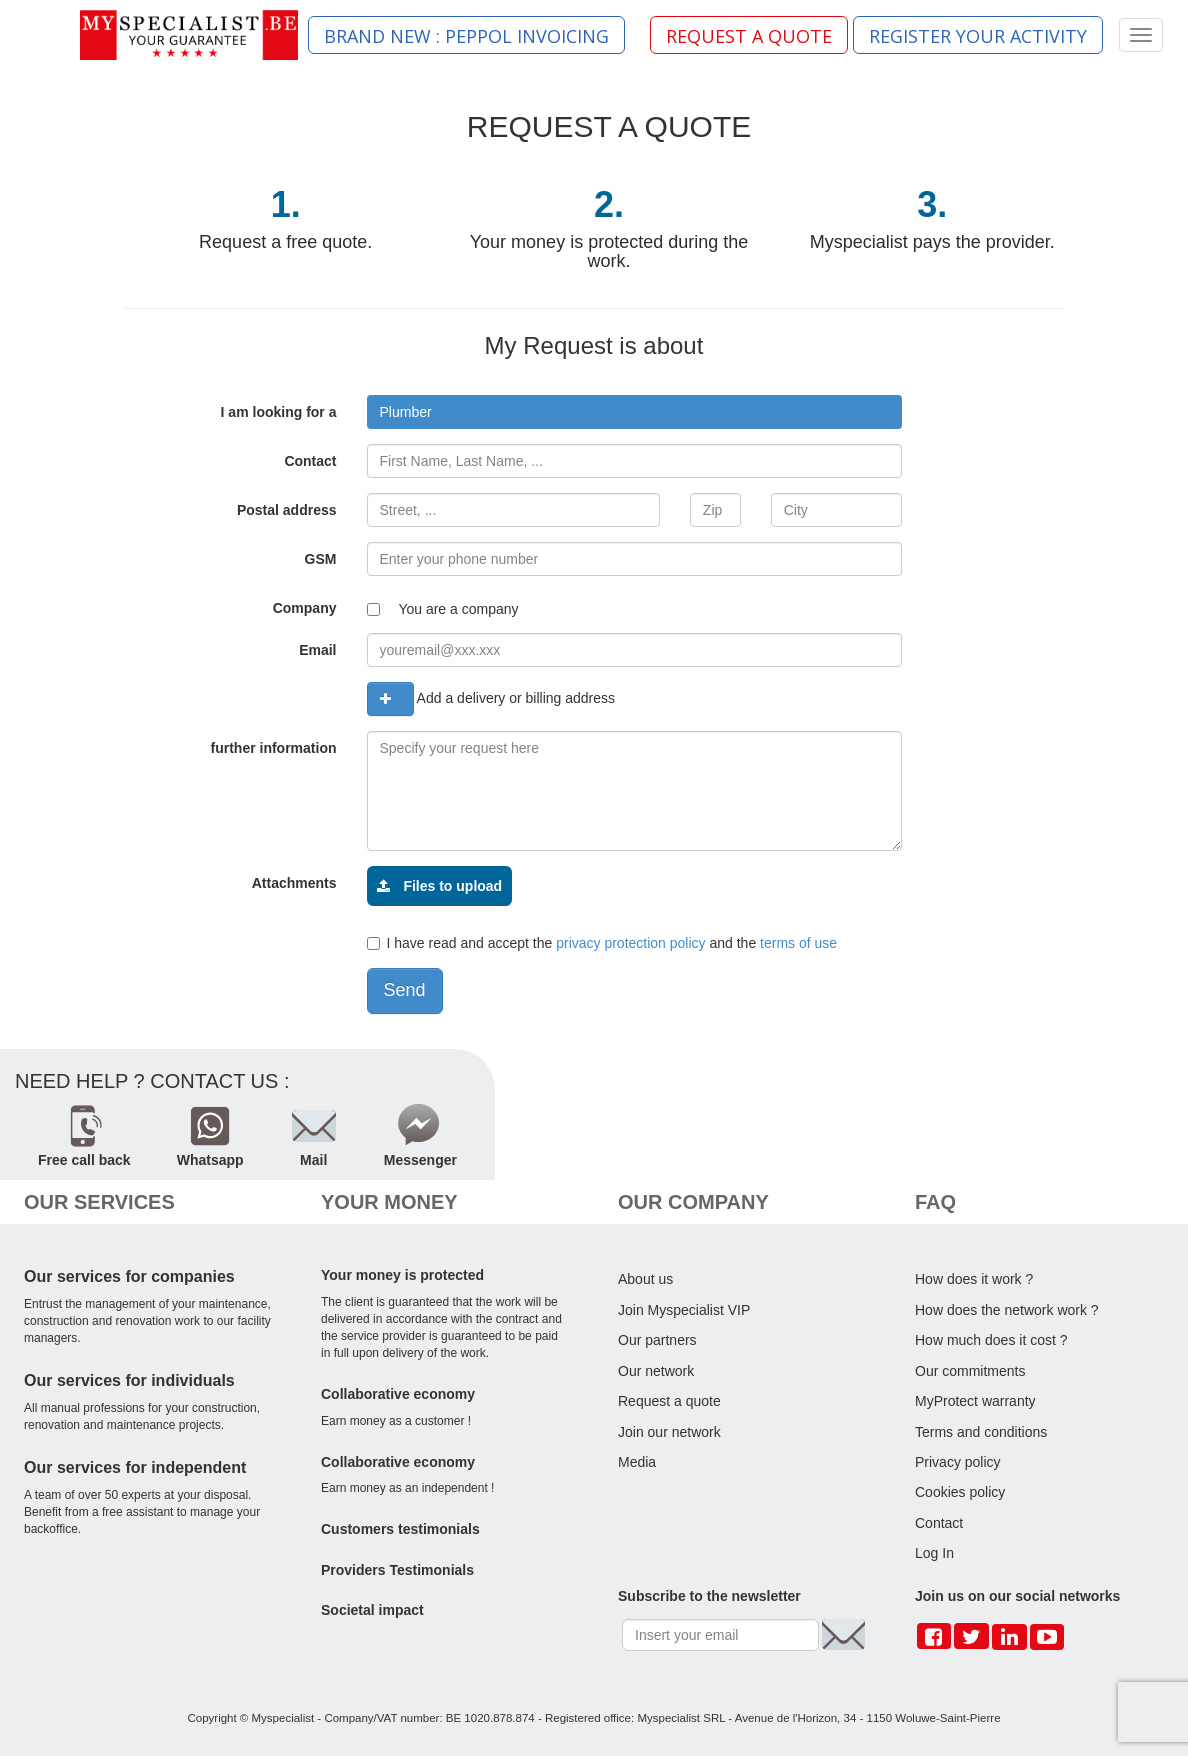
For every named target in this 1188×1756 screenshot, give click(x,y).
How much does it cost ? (991, 1340)
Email (317, 650)
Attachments (294, 883)
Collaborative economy (398, 1394)
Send (405, 990)
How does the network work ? (1007, 1310)
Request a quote (669, 1401)
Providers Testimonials (397, 1570)
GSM (321, 559)
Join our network (669, 1432)
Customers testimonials (400, 1529)
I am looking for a (279, 412)
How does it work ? (974, 1279)
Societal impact (372, 1610)
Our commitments (970, 1371)
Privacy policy (958, 1462)
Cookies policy (960, 1492)
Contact (310, 461)
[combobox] (635, 412)
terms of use (798, 943)
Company (305, 608)
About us (645, 1279)
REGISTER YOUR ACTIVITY (978, 36)
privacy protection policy (630, 943)
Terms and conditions (981, 1432)
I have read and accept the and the (602, 943)
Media (637, 1462)
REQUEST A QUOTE (749, 36)
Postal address (287, 510)
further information (274, 748)
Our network (656, 1371)
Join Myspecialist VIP (684, 1310)
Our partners (657, 1340)
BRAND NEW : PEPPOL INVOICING (466, 36)
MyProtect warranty (975, 1401)
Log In (934, 1553)
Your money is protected (402, 1275)
